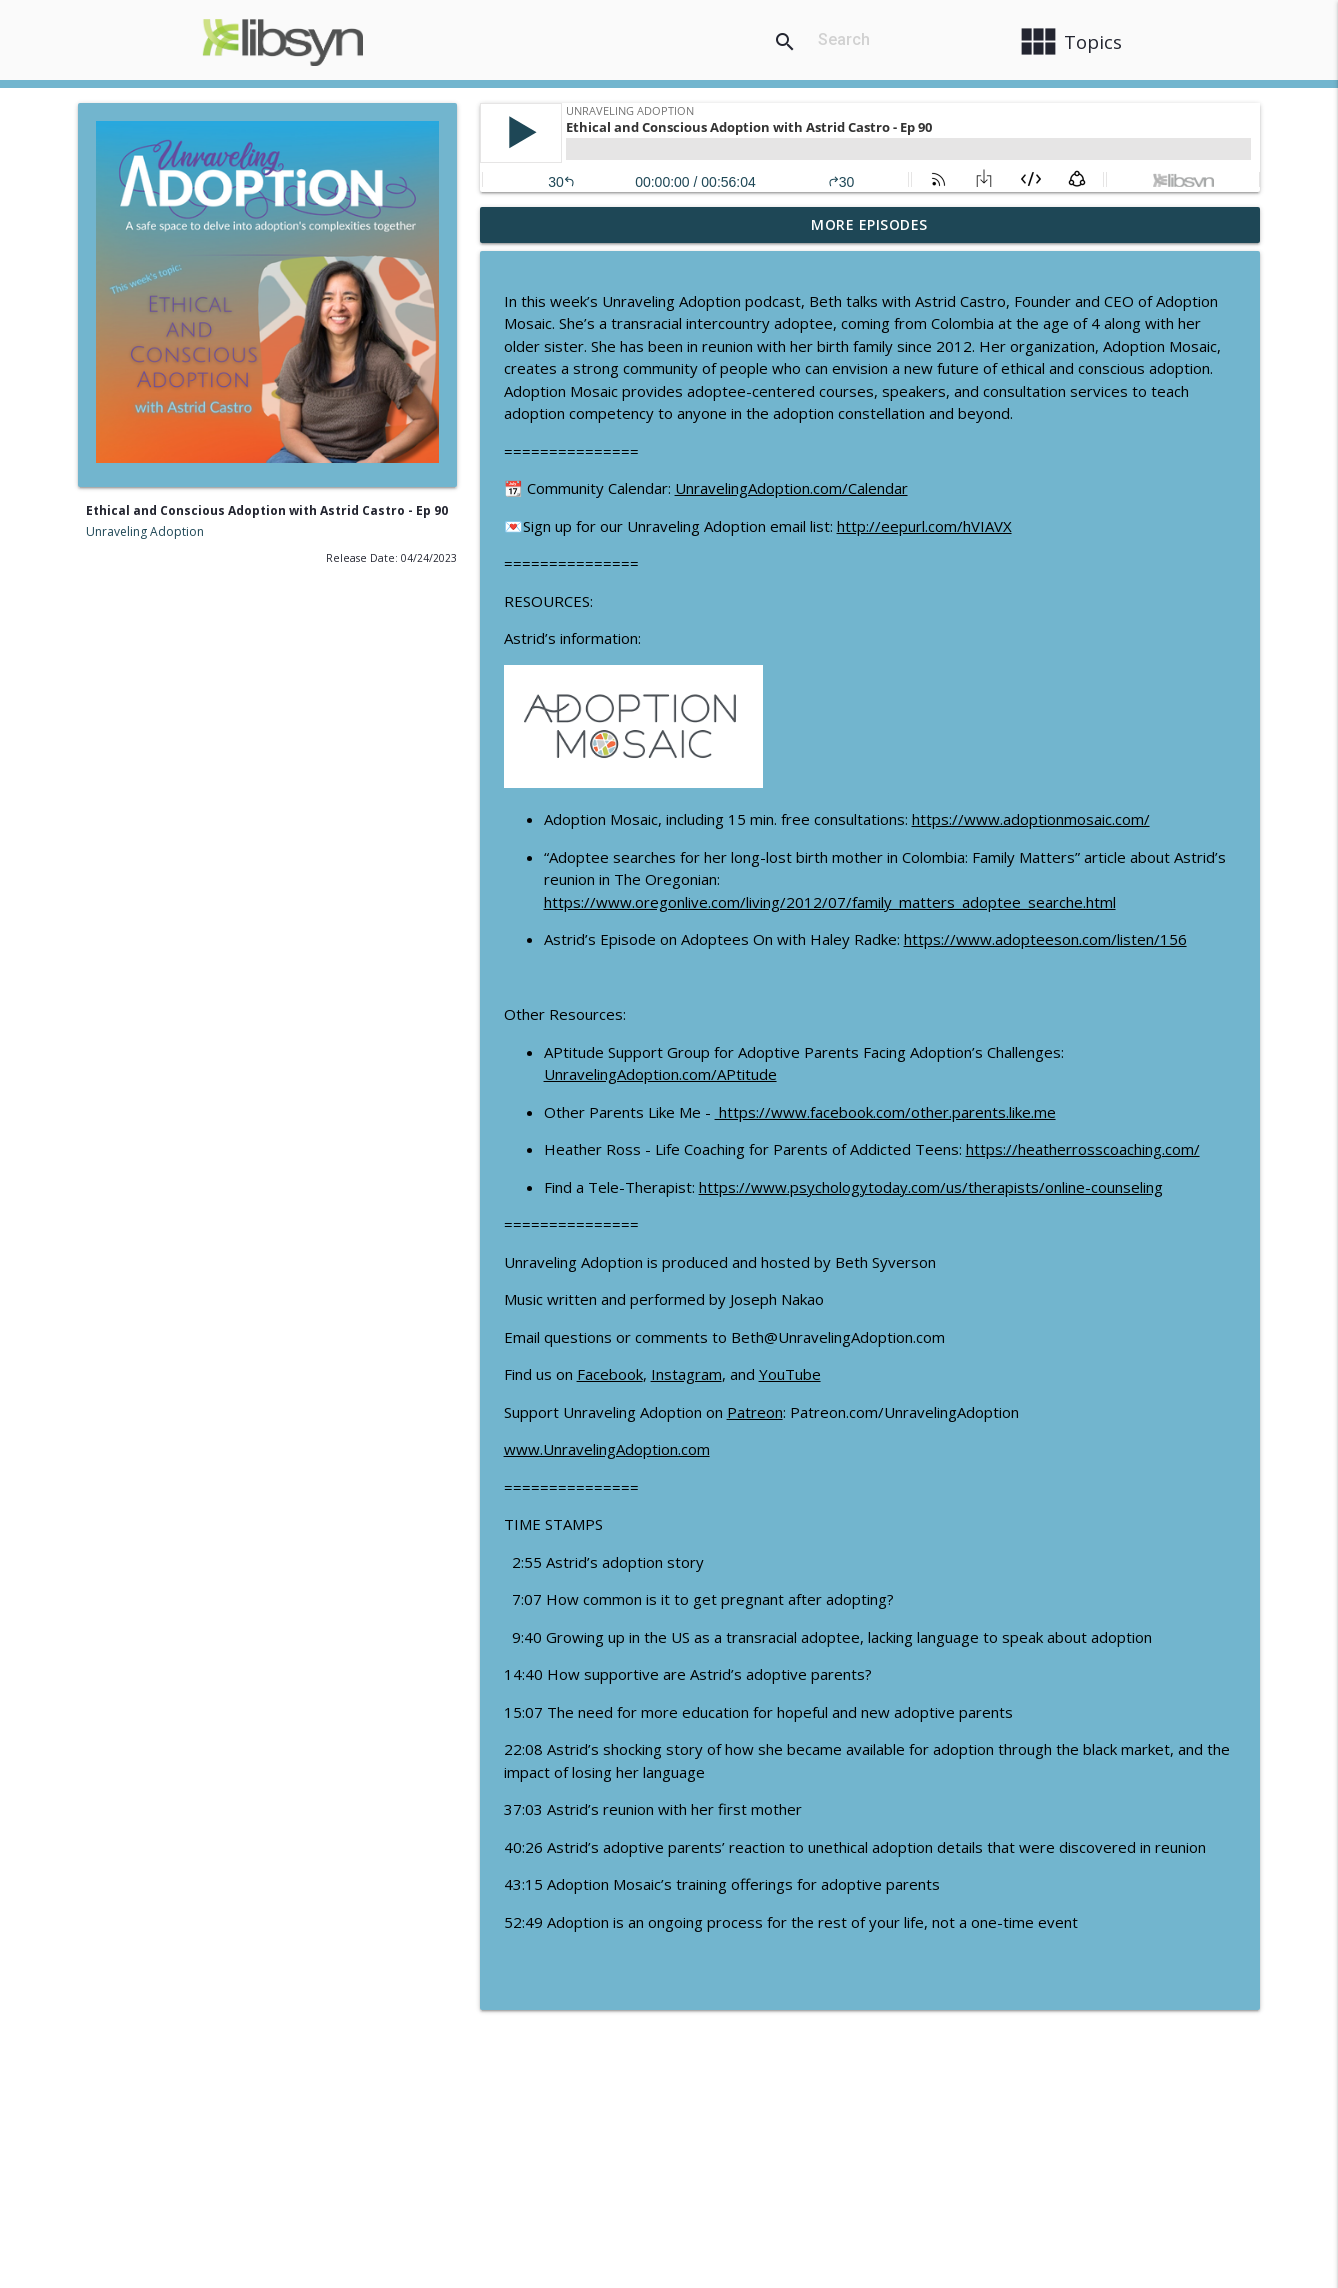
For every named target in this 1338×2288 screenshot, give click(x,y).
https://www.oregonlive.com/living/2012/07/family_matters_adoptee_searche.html (830, 902)
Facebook (610, 1374)
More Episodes (869, 224)
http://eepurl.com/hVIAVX (924, 526)
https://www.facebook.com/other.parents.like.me (885, 1112)
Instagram (686, 1374)
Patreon (755, 1412)
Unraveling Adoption (145, 531)
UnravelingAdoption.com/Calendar (791, 488)
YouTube (790, 1374)
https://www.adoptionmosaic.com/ (1031, 819)
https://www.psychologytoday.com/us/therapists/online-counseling (931, 1187)
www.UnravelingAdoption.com (607, 1449)
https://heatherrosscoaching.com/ (1083, 1149)
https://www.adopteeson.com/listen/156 (1045, 939)
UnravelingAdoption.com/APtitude (660, 1074)
